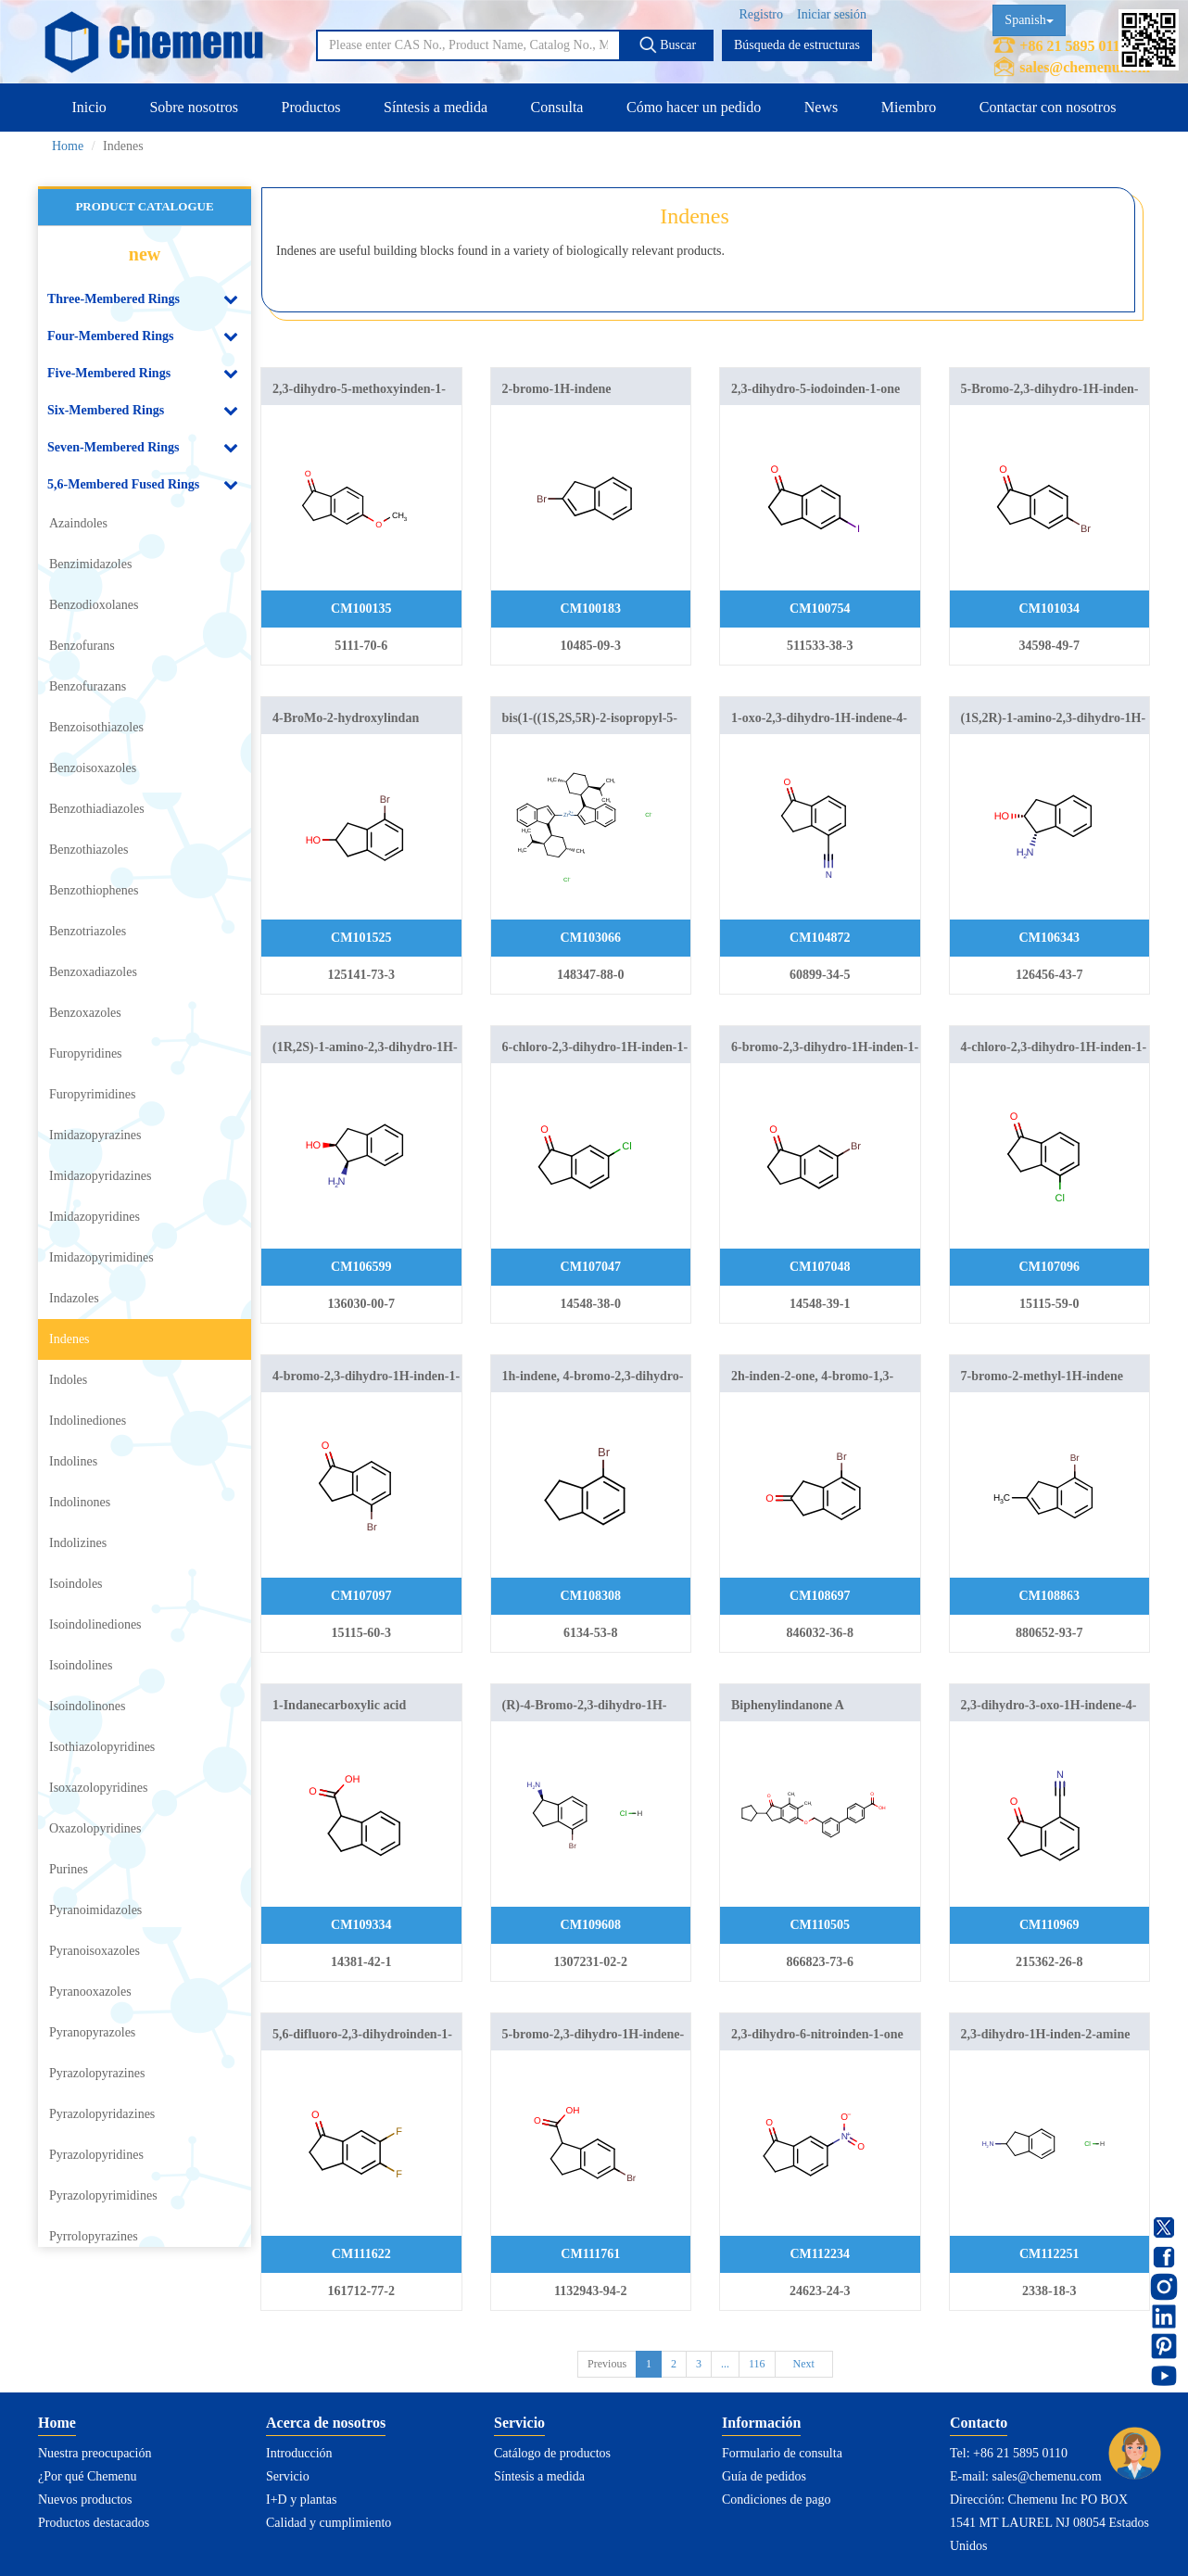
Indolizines (78, 1543)
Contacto (978, 2422)
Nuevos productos (85, 2499)
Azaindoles (78, 523)
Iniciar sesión (831, 14)
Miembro (909, 107)
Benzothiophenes (93, 890)
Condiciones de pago (776, 2499)
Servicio (288, 2476)
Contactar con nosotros (1048, 107)
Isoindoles (76, 1584)
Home (67, 146)
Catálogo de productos (552, 2453)
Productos (310, 107)
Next (804, 2363)
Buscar (667, 44)
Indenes (69, 1339)
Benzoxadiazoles (93, 972)
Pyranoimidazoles (95, 1910)
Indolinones (79, 1502)
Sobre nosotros (193, 107)
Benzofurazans (87, 686)
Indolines (73, 1461)
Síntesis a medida (435, 107)
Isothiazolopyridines (102, 1747)
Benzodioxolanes (93, 605)
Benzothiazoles (89, 850)
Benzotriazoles (87, 931)
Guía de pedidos (764, 2476)
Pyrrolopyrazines (93, 2236)
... (725, 2363)
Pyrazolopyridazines (102, 2114)
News (821, 107)
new (144, 254)
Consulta (557, 107)
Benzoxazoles (85, 1013)
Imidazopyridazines (100, 1176)
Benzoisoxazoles (92, 768)
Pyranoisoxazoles (94, 1951)
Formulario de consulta (782, 2453)
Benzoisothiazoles (96, 727)
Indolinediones (87, 1421)
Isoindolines (80, 1665)
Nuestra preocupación (94, 2453)
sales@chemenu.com (1084, 67)
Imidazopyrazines (95, 1135)
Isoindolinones (87, 1706)
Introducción (299, 2453)
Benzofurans (82, 646)
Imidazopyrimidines (101, 1257)
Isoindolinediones (95, 1624)
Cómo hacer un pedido (693, 107)
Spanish (1029, 20)
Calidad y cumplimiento (328, 2523)
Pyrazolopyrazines (97, 2073)
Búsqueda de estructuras (797, 45)
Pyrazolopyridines (96, 2155)
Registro (761, 14)
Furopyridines (85, 1053)
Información (761, 2422)
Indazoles (74, 1298)
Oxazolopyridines (95, 1828)
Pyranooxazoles (90, 1992)
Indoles (68, 1380)
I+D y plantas (301, 2499)
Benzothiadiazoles (97, 809)
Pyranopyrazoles (92, 2032)
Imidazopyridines (94, 1217)
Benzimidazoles (90, 564)
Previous (607, 2363)
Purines (68, 1869)
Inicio (89, 107)
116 (757, 2363)
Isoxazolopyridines (98, 1788)
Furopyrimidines (92, 1094)
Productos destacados (93, 2523)
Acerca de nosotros (325, 2422)
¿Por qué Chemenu (87, 2476)
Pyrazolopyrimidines (103, 2195)
